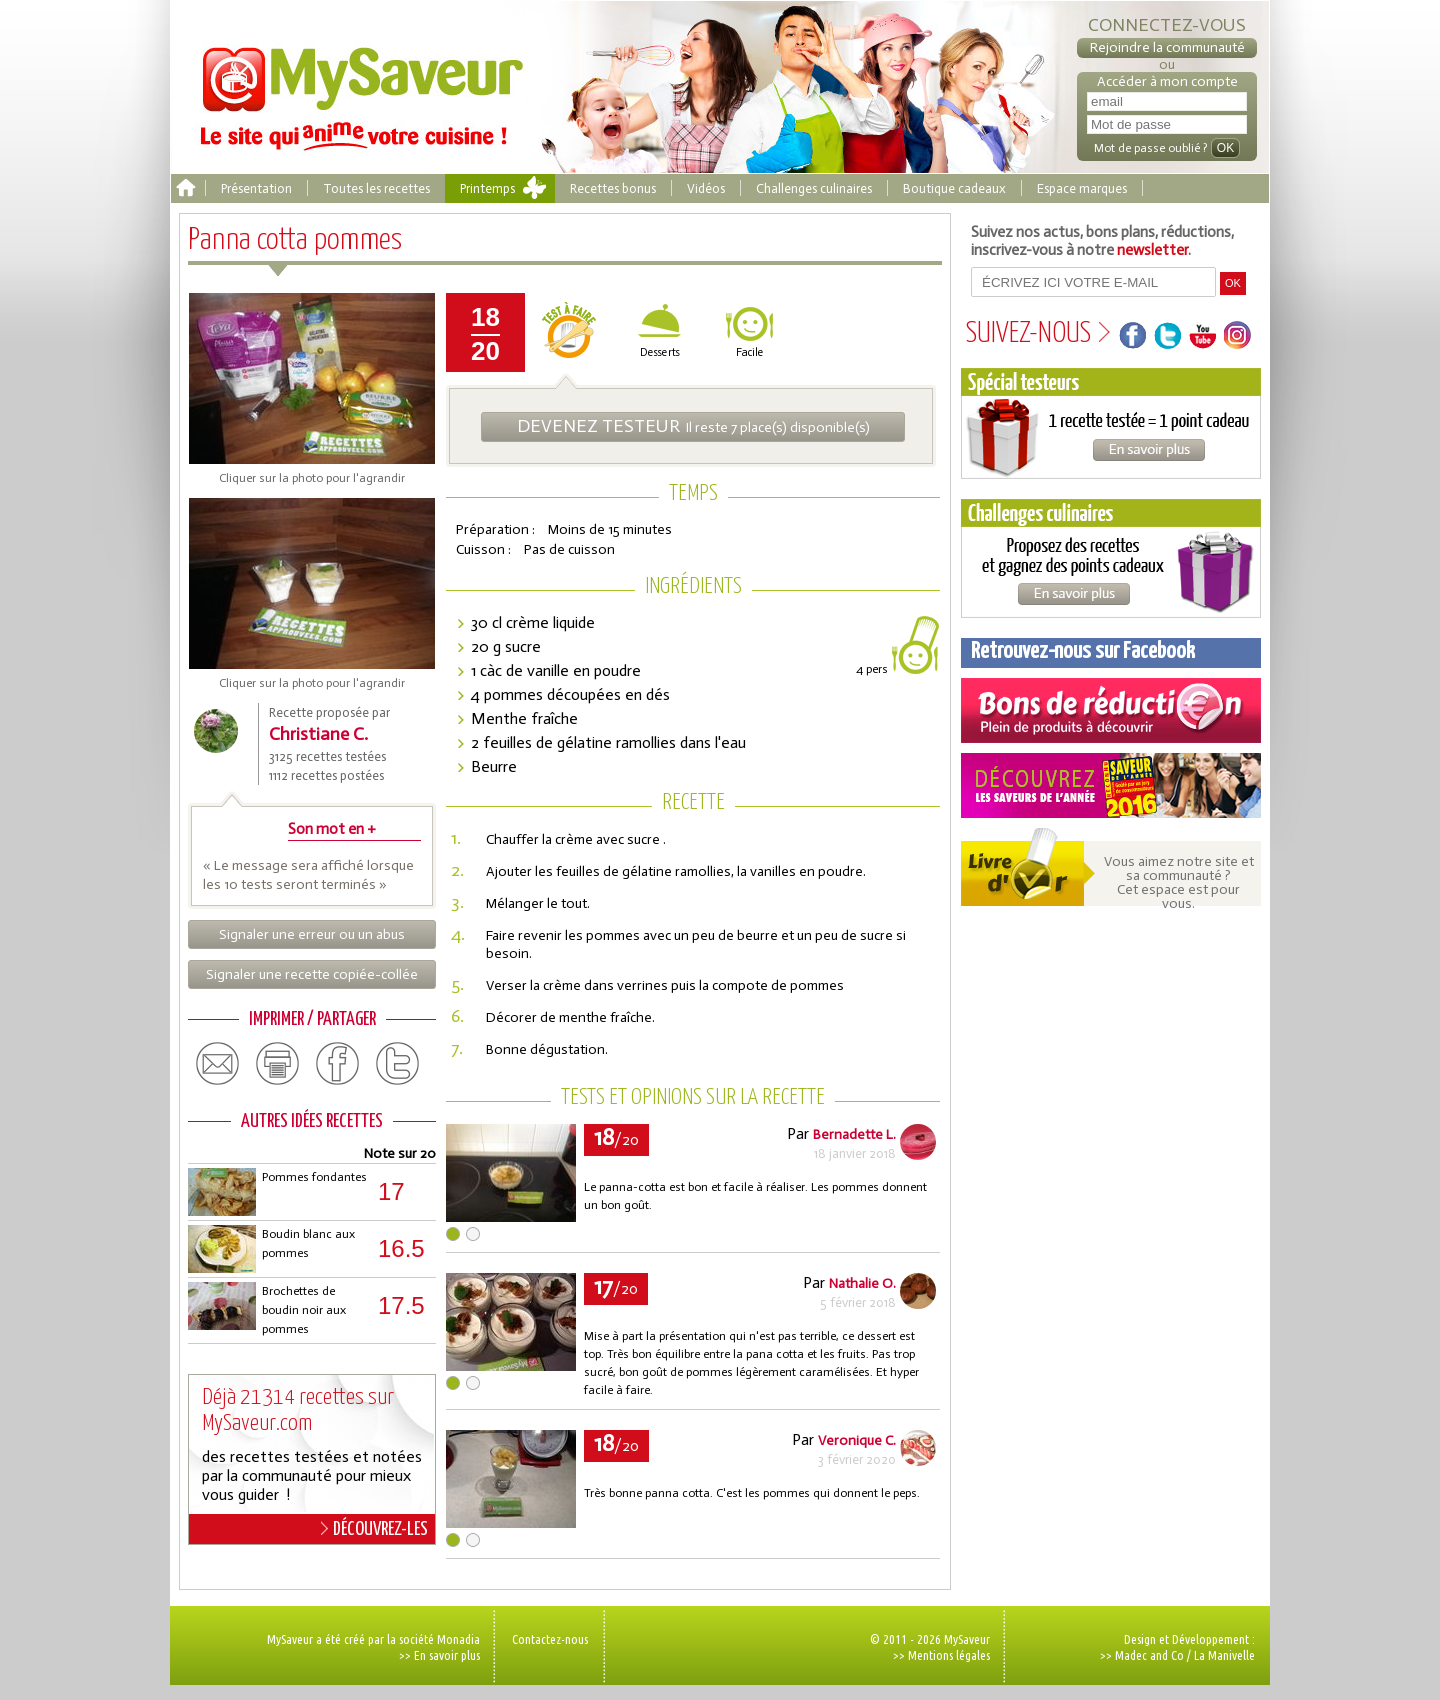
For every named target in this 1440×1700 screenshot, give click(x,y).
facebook (338, 1064)
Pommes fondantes (314, 1177)
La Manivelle (1224, 1655)
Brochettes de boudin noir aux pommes (304, 1310)
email (218, 1064)
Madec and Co (1149, 1655)
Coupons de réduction (1111, 710)
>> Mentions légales (941, 1655)
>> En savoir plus (439, 1655)
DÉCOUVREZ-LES (374, 1529)
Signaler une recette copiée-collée (312, 974)
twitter (398, 1064)
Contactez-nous (550, 1639)
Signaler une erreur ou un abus (312, 934)
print (278, 1064)
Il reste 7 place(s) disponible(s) (693, 426)
